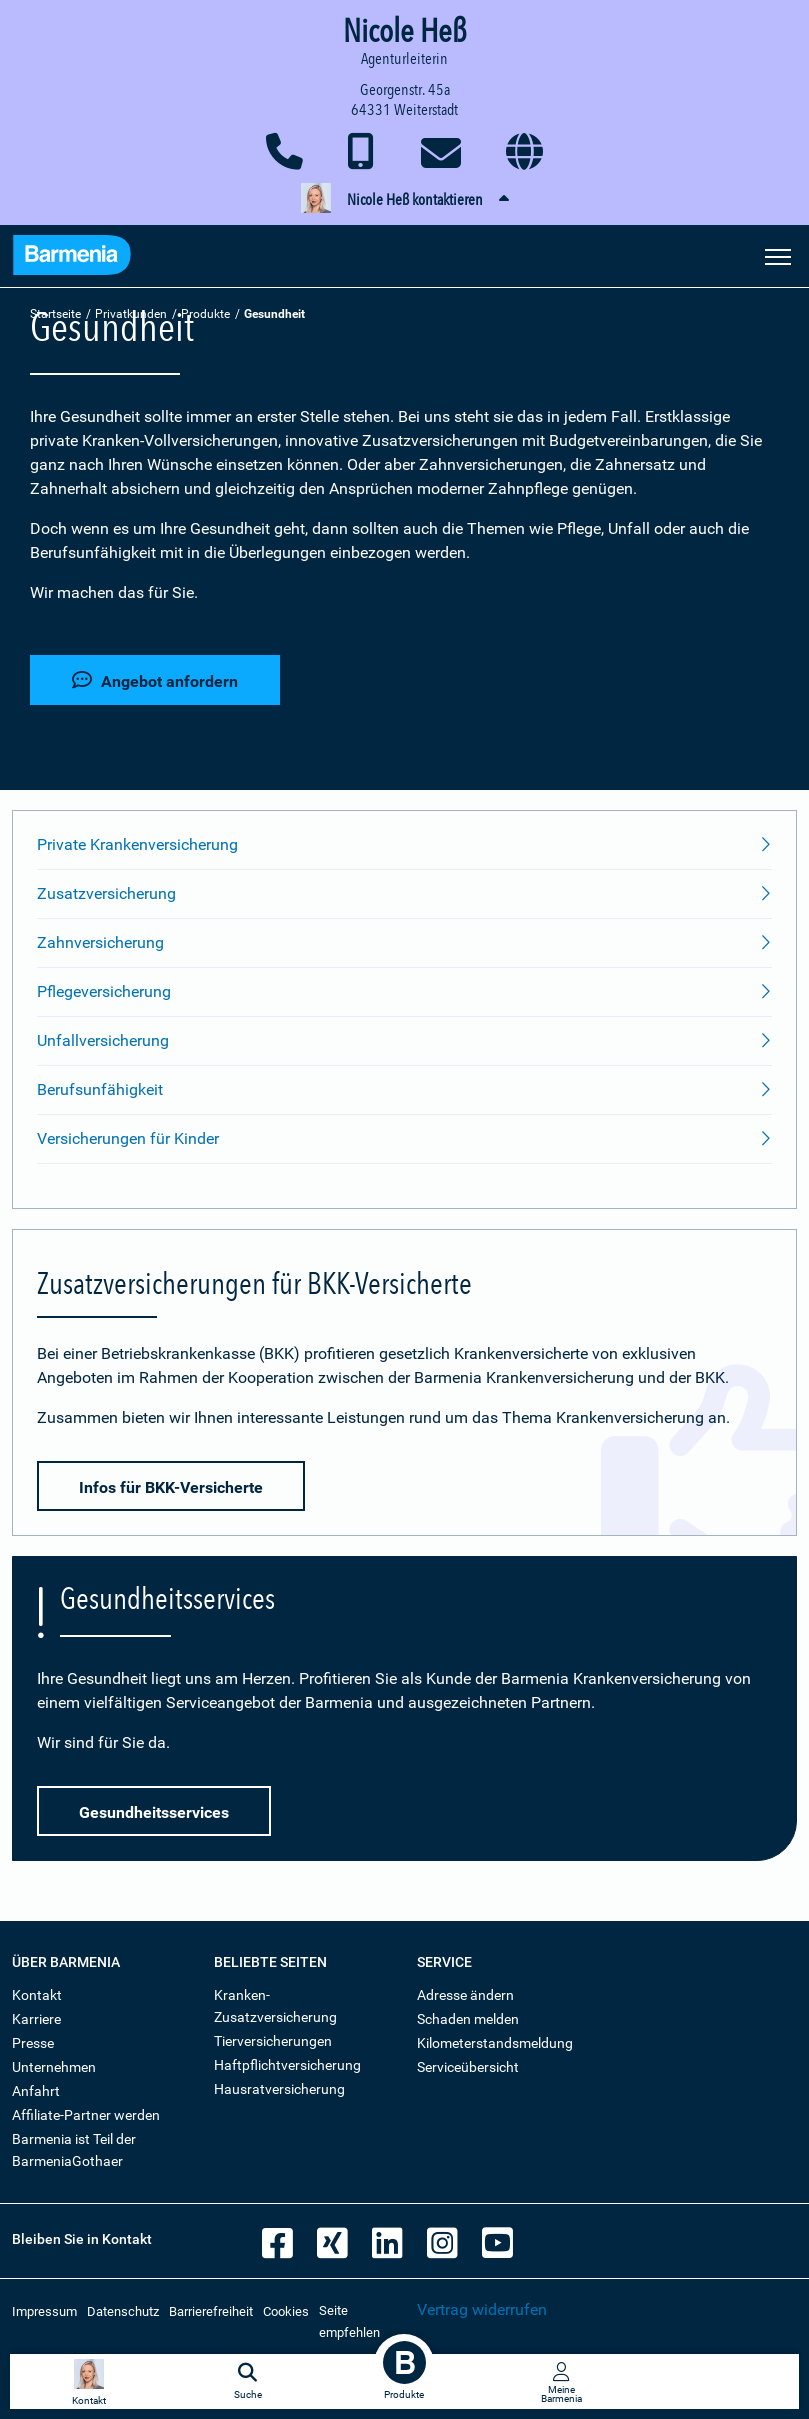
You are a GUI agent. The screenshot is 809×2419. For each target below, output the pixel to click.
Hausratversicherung (279, 2089)
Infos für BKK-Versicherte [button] (171, 1487)
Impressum (44, 2311)
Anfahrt (36, 2091)
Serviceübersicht (468, 2067)
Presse (33, 2043)
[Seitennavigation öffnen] (778, 255)
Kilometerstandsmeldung (495, 2043)
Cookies (286, 2311)
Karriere (36, 2019)
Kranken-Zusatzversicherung (275, 2006)
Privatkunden (131, 314)
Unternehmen (54, 2067)
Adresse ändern (465, 1995)
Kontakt (37, 1995)
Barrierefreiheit (211, 2311)
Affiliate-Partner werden (86, 2115)
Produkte (205, 314)
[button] (404, 200)
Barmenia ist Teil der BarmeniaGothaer (74, 2150)
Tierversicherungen (273, 2041)
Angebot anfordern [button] (155, 680)
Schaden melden (468, 2019)
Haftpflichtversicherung (287, 2065)
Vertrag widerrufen (482, 2309)
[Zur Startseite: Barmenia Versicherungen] (72, 258)
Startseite (55, 314)
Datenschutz (123, 2311)
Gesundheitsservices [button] (154, 1812)
